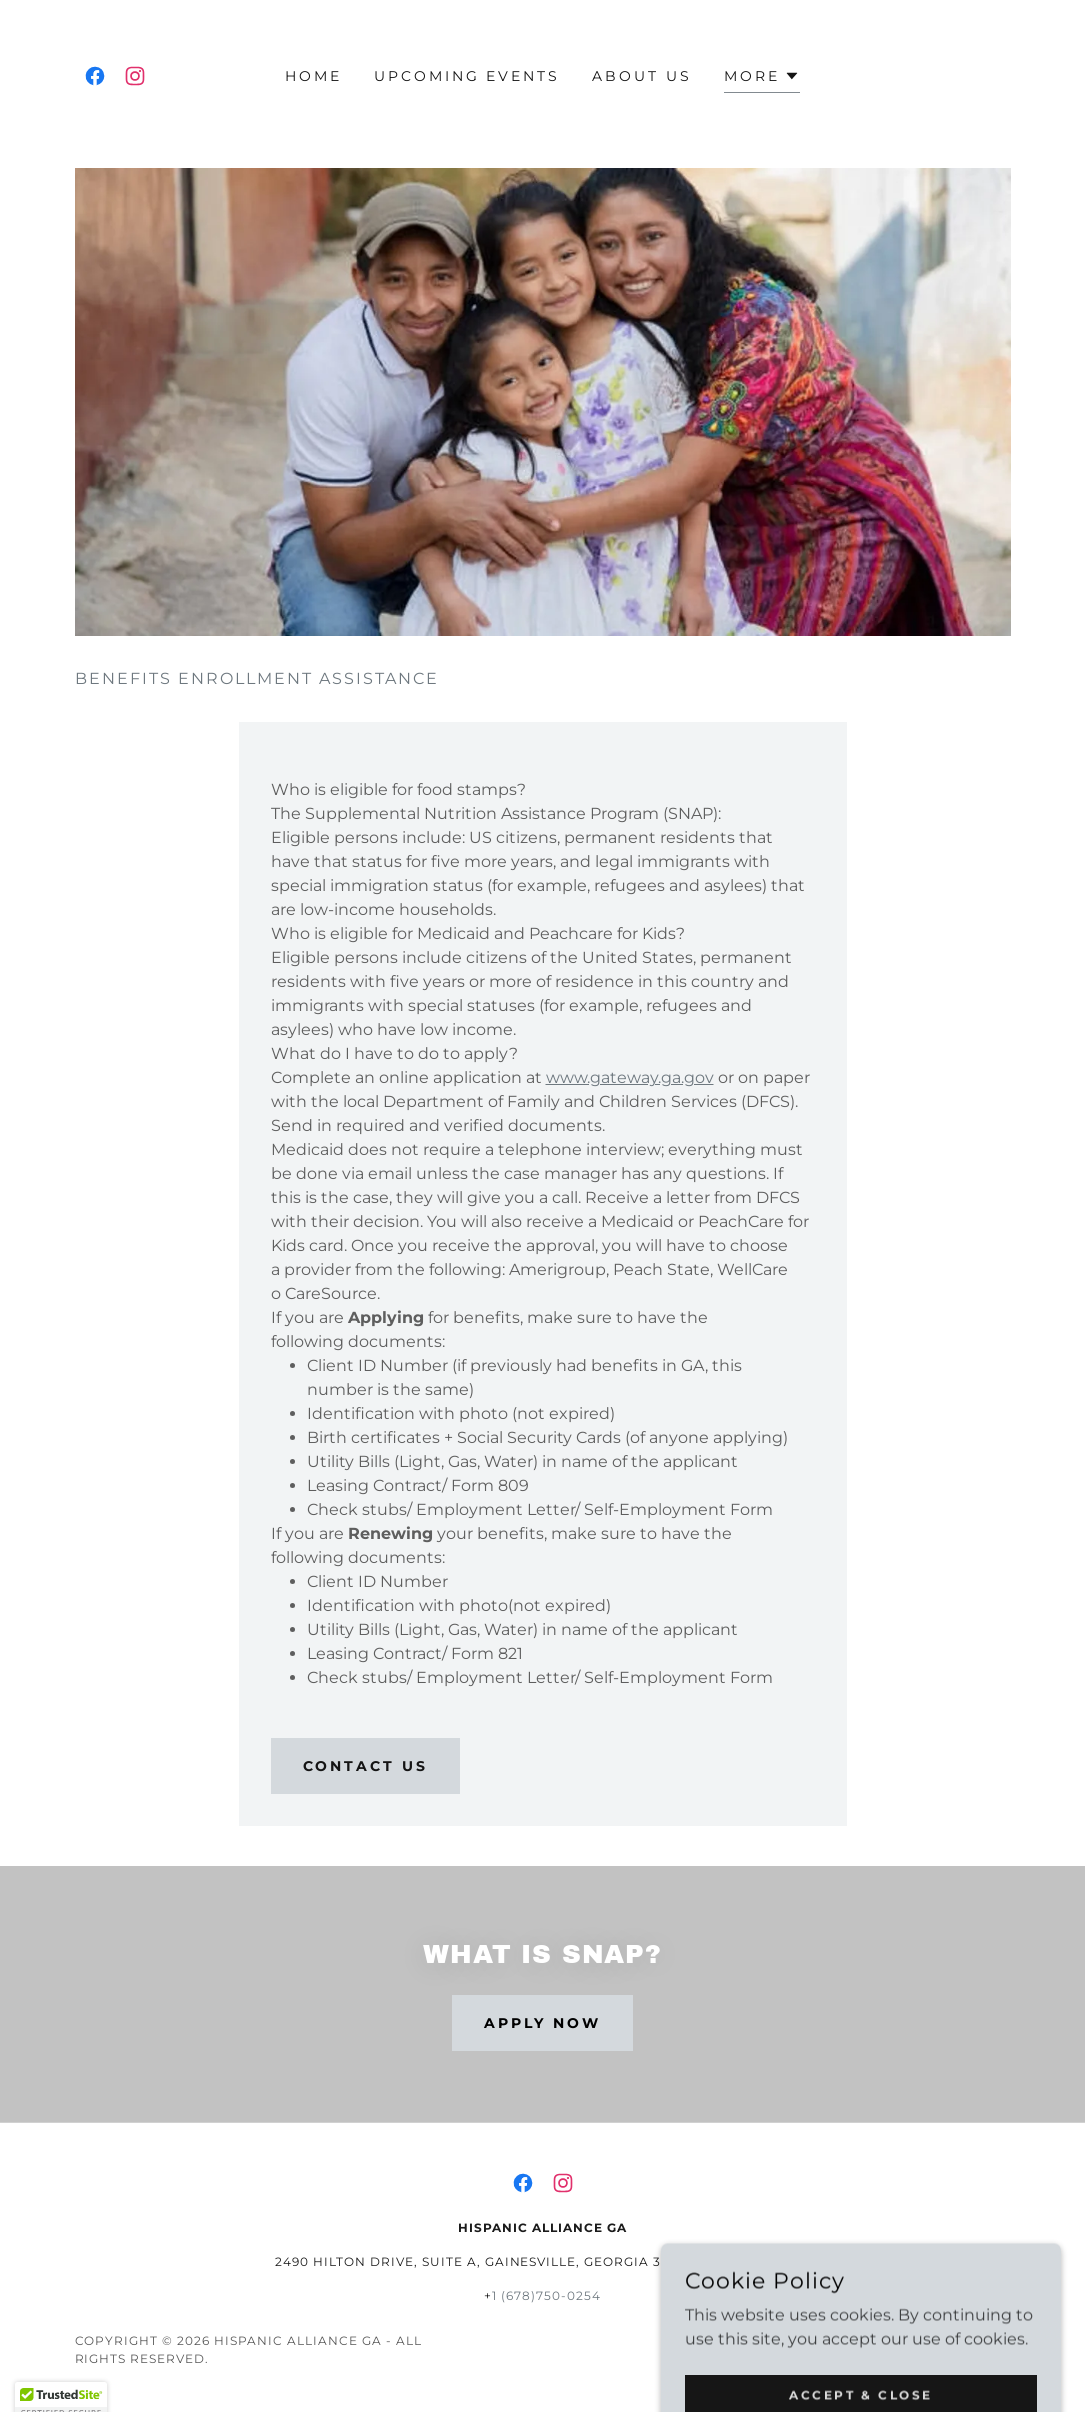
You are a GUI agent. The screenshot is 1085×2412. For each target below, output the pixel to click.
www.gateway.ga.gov (630, 1077)
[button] (762, 78)
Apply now (542, 2023)
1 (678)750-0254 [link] (546, 2295)
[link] (95, 76)
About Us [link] (642, 76)
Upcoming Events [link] (467, 76)
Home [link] (313, 76)
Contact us (366, 1766)
